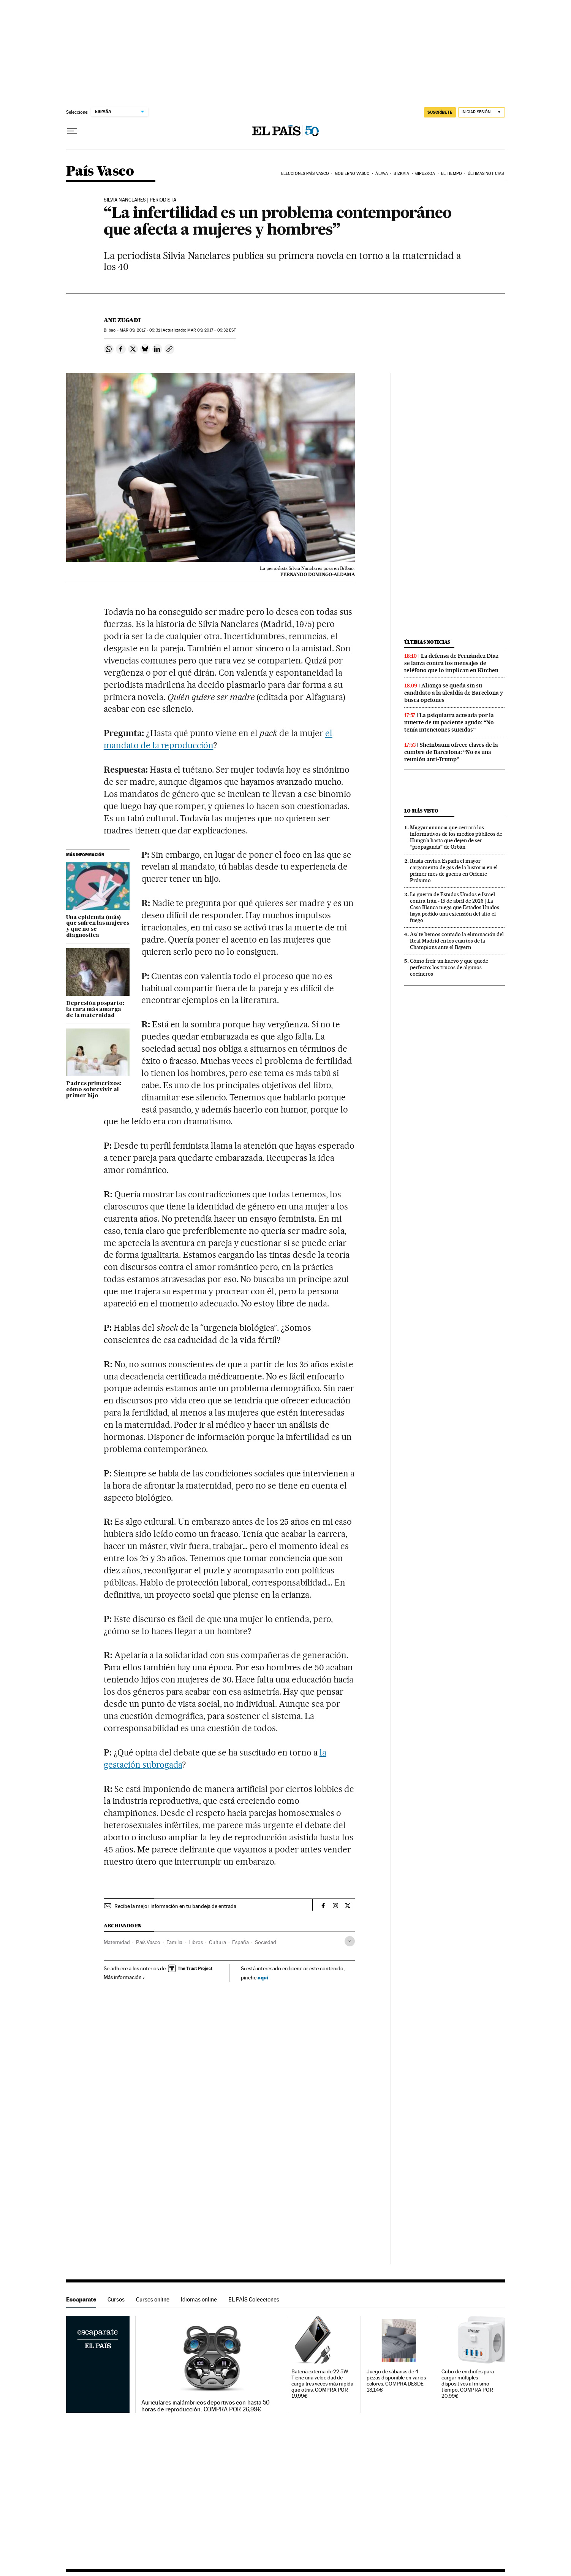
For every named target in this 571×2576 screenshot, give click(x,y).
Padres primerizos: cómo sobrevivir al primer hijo (93, 1089)
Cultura (217, 1942)
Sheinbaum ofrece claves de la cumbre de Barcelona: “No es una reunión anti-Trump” (451, 752)
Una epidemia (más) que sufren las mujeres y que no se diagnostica (97, 926)
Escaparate (81, 2299)
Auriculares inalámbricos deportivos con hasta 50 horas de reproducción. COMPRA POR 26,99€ (205, 2406)
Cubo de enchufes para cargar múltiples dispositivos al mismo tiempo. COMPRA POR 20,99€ (467, 2384)
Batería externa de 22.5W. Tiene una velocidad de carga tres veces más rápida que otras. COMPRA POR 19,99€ (322, 2384)
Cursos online (152, 2299)
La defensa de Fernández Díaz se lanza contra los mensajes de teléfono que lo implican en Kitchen (451, 663)
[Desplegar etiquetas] (350, 1941)
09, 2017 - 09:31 (140, 330)
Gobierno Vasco (352, 173)
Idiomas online (199, 2299)
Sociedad (265, 1942)
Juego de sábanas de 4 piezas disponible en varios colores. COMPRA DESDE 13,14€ (396, 2381)
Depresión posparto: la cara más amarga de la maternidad (95, 1009)
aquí (263, 1977)
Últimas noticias (486, 173)
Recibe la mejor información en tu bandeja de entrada (175, 1906)
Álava (381, 173)
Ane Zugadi (122, 320)
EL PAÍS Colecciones (253, 2299)
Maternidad (117, 1942)
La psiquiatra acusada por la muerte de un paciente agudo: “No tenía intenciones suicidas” (449, 722)
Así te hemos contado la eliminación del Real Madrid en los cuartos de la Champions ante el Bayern (457, 940)
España (240, 1942)
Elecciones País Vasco (305, 173)
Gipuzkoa (425, 173)
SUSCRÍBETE (439, 112)
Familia (174, 1942)
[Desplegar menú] (72, 131)
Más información (124, 1977)
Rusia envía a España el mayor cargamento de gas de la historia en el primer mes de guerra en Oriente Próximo (454, 870)
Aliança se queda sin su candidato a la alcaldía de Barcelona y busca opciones (453, 692)
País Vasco (100, 171)
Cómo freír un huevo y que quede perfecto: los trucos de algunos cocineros (449, 967)
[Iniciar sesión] (481, 112)
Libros (195, 1942)
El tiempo (451, 173)
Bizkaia (401, 173)
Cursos (116, 2299)
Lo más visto (421, 811)
